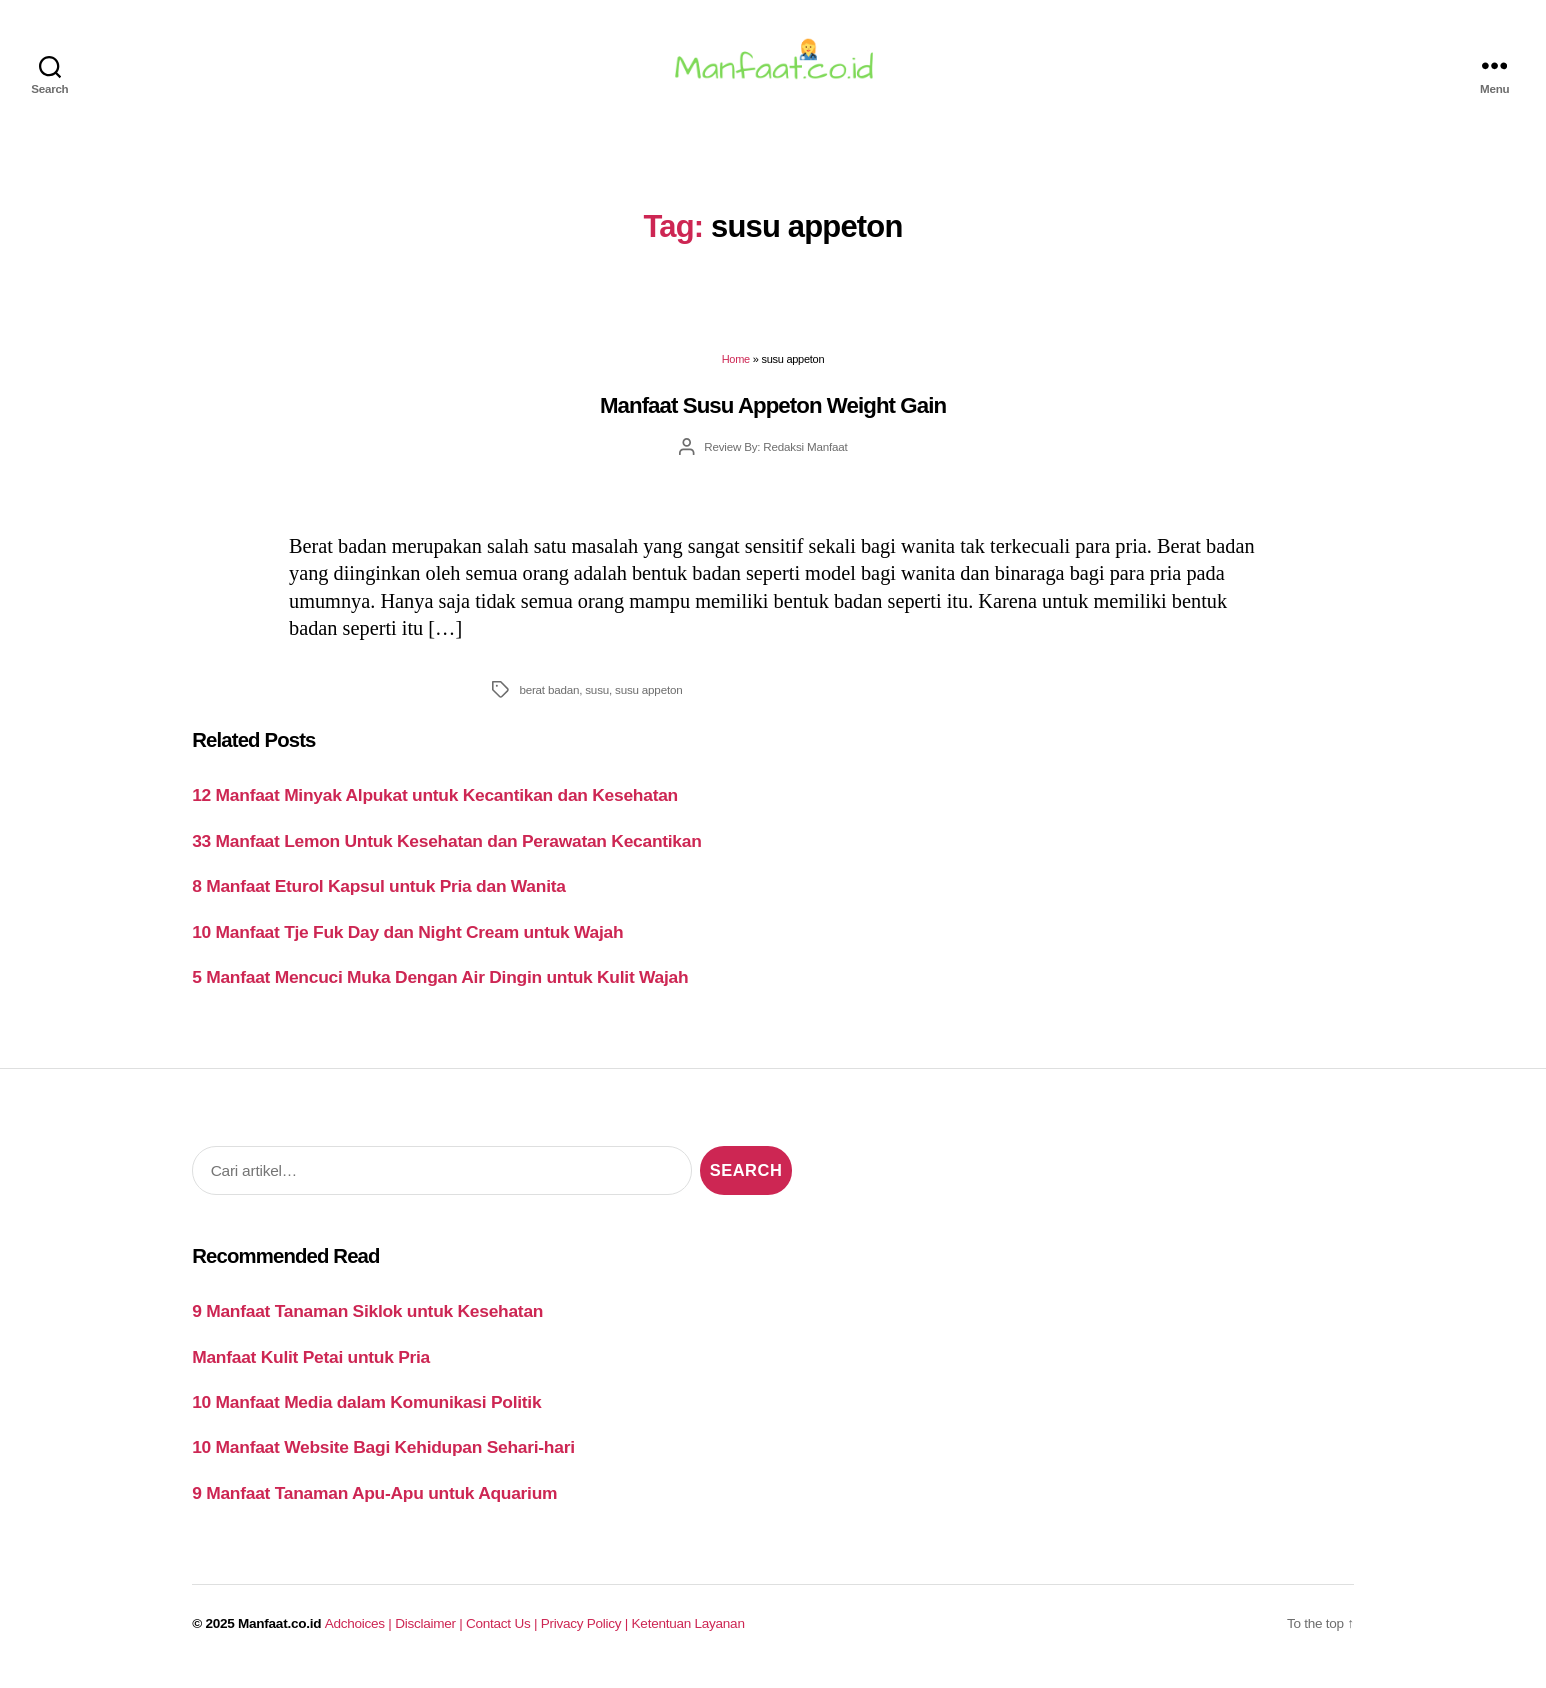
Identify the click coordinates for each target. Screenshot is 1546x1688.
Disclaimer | (430, 1634)
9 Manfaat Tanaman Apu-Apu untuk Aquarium (374, 1505)
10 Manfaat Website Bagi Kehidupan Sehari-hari (383, 1459)
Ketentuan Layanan (688, 1634)
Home (736, 371)
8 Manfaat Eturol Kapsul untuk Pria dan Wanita (378, 898)
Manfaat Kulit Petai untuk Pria (311, 1368)
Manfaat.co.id (279, 1634)
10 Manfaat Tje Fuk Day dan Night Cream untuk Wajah (407, 944)
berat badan (549, 701)
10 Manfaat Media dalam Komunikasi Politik (366, 1414)
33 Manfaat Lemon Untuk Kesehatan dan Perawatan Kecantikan (446, 853)
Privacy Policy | (586, 1634)
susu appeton (648, 701)
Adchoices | (360, 1634)
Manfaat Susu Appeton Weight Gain (773, 417)
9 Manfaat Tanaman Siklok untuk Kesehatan (367, 1323)
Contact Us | (503, 1634)
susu (597, 701)
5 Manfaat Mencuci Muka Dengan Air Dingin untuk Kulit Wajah (440, 989)
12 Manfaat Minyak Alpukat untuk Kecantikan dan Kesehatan (435, 807)
